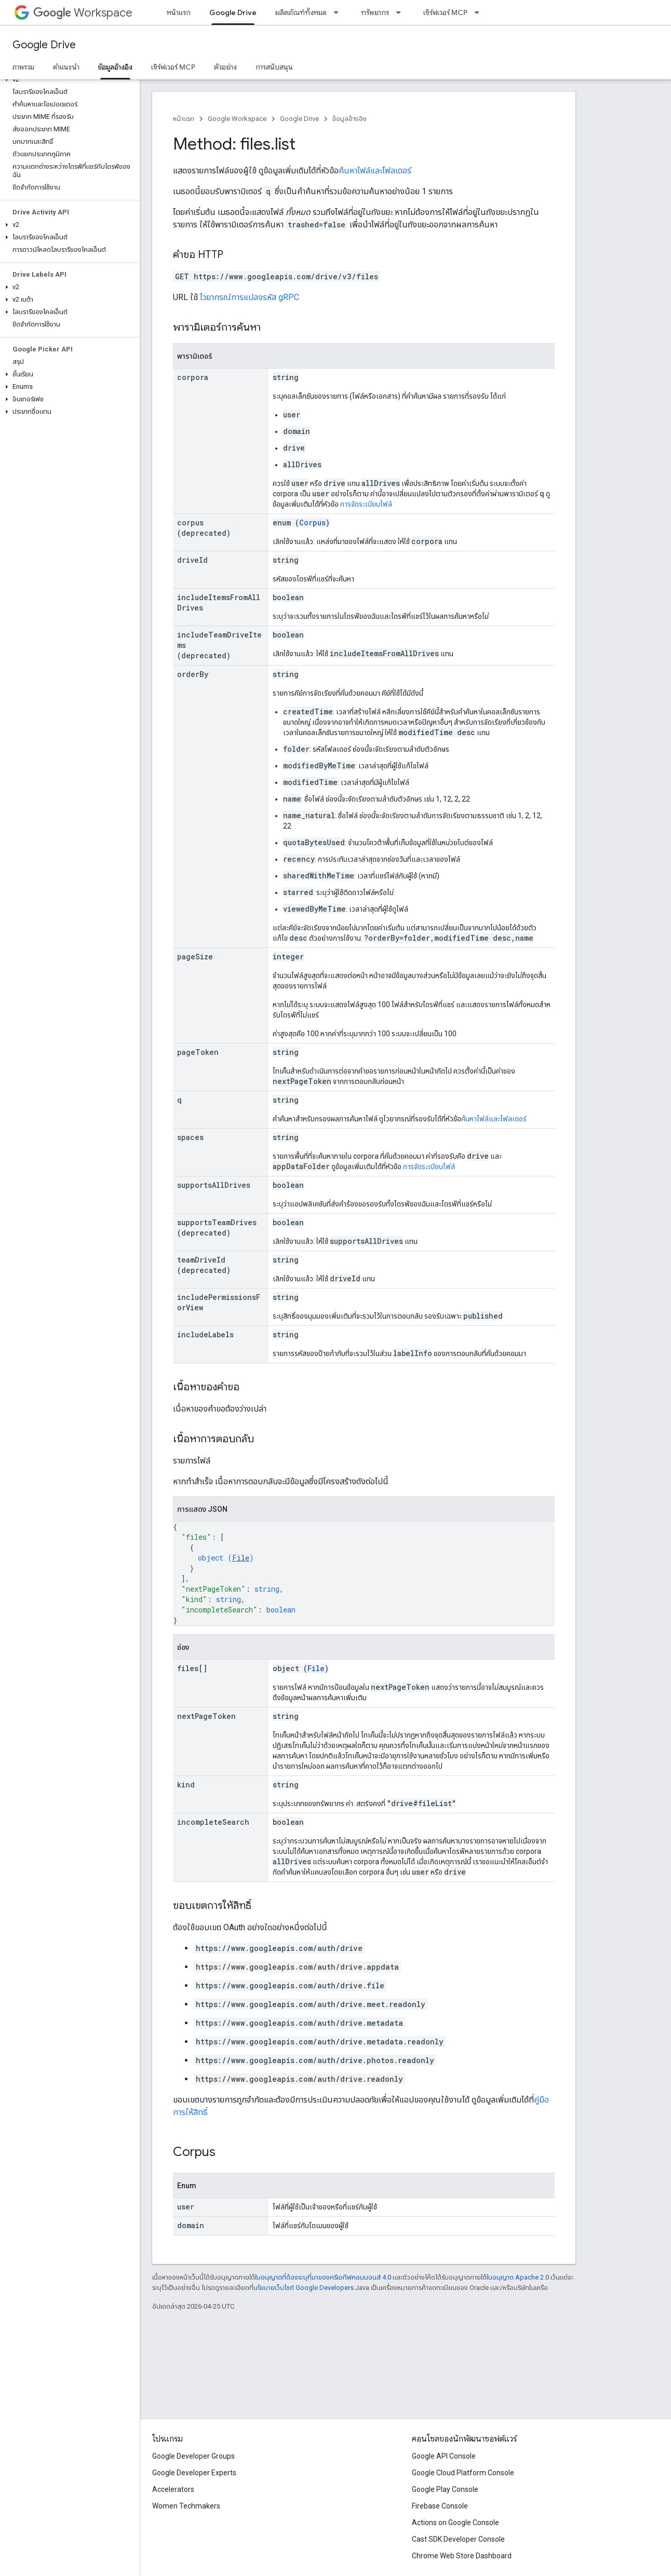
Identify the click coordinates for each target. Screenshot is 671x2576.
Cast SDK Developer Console (458, 2539)
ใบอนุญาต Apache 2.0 (518, 2277)
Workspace (82, 13)
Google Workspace (237, 119)
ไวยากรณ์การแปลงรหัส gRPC (249, 297)
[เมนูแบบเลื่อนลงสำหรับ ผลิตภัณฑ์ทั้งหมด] (339, 12)
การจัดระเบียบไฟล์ (366, 504)
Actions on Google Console (455, 2522)
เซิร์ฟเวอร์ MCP (445, 12)
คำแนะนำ (66, 67)
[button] (68, 79)
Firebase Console (440, 2506)
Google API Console (444, 2456)
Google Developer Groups (193, 2456)
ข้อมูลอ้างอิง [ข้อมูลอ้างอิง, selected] (115, 67)
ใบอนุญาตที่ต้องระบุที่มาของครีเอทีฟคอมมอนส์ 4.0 (323, 2277)
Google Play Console (445, 2489)
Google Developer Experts (194, 2473)
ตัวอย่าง (225, 67)
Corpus (312, 522)
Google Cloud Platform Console (463, 2473)
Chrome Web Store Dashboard (462, 2556)
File (240, 1558)
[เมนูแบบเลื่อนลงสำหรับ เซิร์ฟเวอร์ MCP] (479, 12)
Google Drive (44, 44)
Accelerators (173, 2489)
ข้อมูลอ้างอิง (349, 119)
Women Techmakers (186, 2506)
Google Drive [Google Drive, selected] (233, 12)
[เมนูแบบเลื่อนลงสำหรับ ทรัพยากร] (401, 12)
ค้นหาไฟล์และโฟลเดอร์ (375, 170)
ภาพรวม (23, 67)
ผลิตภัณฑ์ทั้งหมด (301, 12)
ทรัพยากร (375, 12)
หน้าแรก (179, 12)
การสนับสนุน (274, 67)
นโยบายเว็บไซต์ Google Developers (303, 2288)
